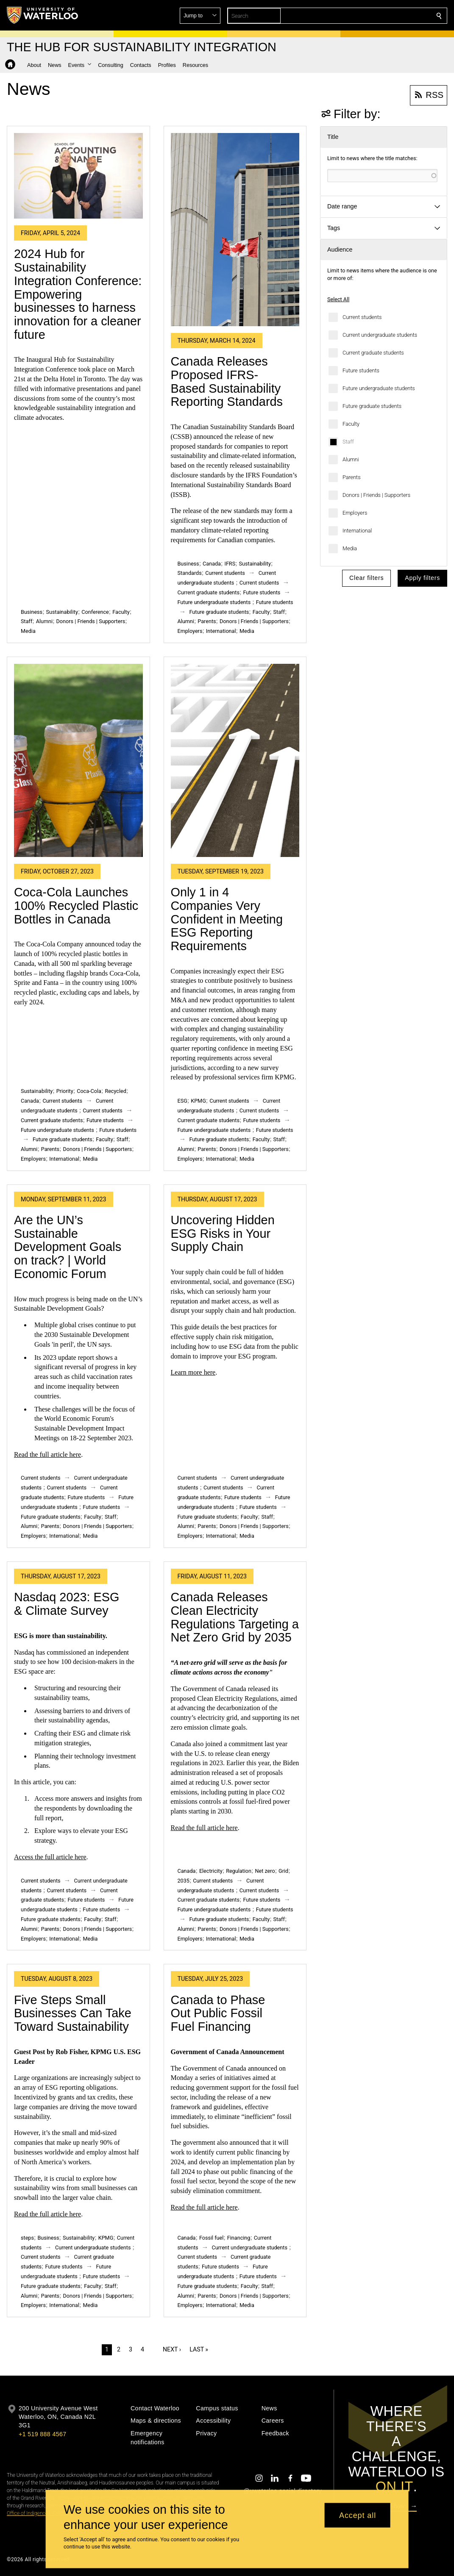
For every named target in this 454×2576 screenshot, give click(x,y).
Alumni (351, 459)
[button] (378, 15)
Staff (348, 441)
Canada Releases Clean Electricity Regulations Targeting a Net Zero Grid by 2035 (235, 1617)
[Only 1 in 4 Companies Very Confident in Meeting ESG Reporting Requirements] (235, 760)
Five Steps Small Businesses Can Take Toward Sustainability (72, 2013)
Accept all (357, 2515)
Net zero (265, 1871)
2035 (183, 1880)
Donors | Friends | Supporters (376, 495)
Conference (95, 612)
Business (31, 612)
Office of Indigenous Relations (39, 2513)
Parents (352, 477)
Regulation (238, 1871)
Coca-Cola (89, 1091)
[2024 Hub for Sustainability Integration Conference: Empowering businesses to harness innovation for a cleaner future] (78, 176)
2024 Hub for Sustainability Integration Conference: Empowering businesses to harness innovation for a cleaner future (78, 294)
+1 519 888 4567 (42, 2434)
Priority (64, 1091)
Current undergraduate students (380, 335)
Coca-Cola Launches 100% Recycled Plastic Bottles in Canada (76, 905)
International (357, 530)
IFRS (229, 563)
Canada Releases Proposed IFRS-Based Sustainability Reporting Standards (227, 381)
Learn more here (193, 1372)
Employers (355, 513)
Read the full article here (47, 1454)
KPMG (198, 1101)
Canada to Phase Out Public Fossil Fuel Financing (218, 2013)
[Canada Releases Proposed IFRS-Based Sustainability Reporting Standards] (235, 229)
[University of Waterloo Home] (43, 15)
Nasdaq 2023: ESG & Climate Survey (66, 1603)
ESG (182, 1101)
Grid (283, 1871)
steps (27, 2238)
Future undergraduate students (379, 388)
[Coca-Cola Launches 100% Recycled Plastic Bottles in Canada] (78, 760)
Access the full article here (50, 1857)
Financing (239, 2238)
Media (350, 548)
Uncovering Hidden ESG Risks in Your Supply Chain (223, 1233)
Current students (362, 317)
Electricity (211, 1871)
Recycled (115, 1091)
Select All (338, 299)
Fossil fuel (211, 2238)
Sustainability (62, 612)
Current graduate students (373, 352)
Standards (190, 573)
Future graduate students (372, 406)
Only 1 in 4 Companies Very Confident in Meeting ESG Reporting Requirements (227, 919)
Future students (361, 370)
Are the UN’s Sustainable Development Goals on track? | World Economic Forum (67, 1247)
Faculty (351, 424)
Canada (212, 563)
